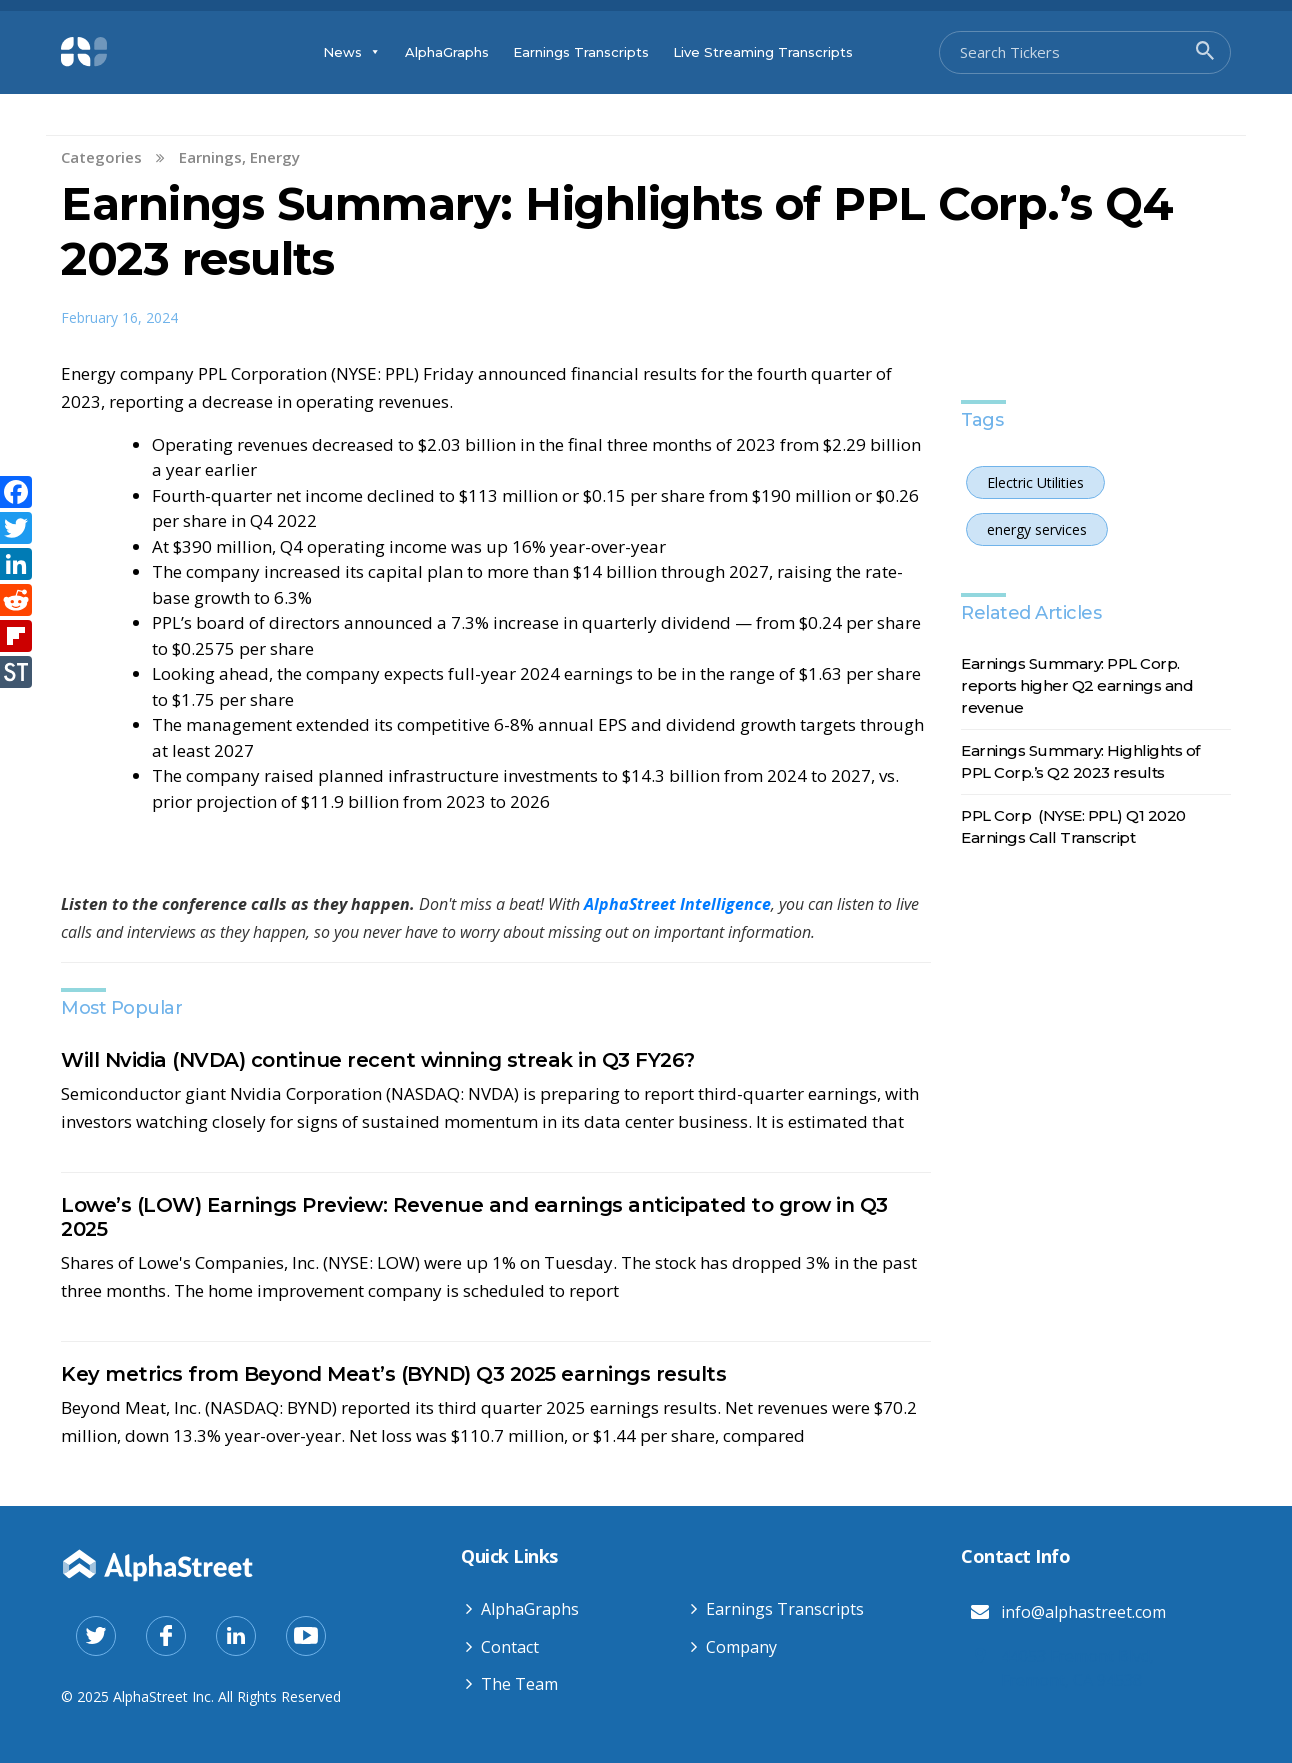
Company (741, 1647)
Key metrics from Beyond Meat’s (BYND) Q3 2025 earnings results (393, 1374)
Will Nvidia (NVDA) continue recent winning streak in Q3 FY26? (378, 1060)
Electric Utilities (1035, 482)
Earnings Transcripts (581, 52)
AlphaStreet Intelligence (677, 904)
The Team (519, 1684)
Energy (275, 157)
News (352, 52)
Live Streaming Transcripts (763, 52)
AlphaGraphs (447, 52)
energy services (1037, 529)
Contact (510, 1647)
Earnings (210, 157)
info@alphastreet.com (1083, 1612)
